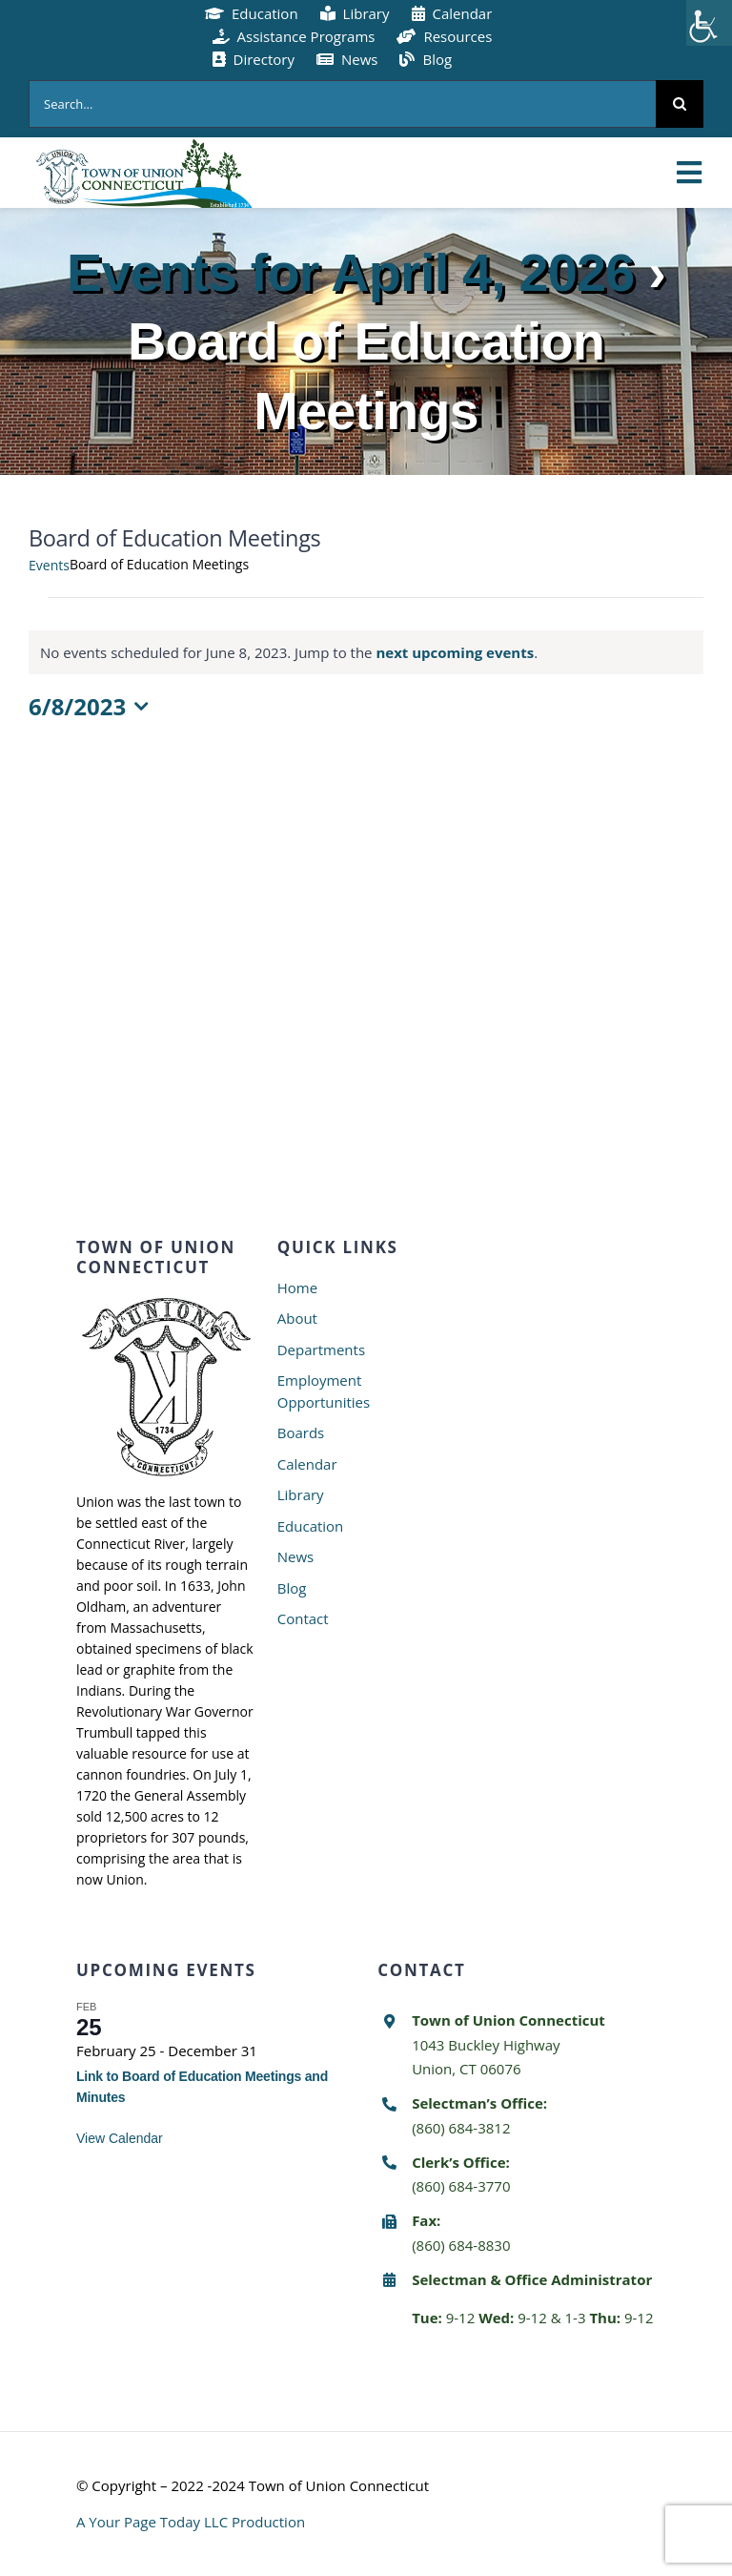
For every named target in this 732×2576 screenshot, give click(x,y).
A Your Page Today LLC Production (190, 2521)
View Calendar (119, 2138)
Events (49, 565)
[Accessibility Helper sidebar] (709, 23)
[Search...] (342, 104)
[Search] (679, 104)
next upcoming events (455, 652)
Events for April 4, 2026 (350, 272)
